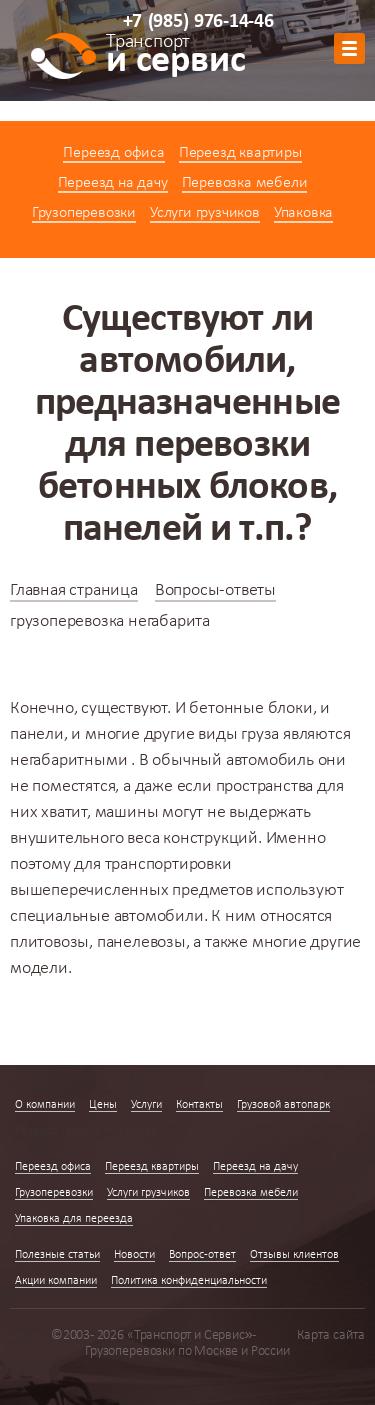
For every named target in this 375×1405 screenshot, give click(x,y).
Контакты (199, 1105)
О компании (45, 1105)
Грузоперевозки (84, 213)
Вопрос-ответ (202, 1255)
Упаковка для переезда (74, 1219)
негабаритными (68, 760)
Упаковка (303, 213)
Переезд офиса (113, 153)
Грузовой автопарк (283, 1105)
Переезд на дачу (113, 183)
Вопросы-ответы (215, 590)
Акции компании (56, 1281)
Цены (103, 1105)
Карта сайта (331, 1335)
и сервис (175, 57)
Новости (134, 1255)
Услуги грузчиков (205, 213)
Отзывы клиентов (294, 1255)
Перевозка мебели (245, 183)
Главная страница (74, 590)
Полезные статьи (57, 1255)
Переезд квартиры (240, 153)
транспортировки (168, 864)
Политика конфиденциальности (189, 1281)
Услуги (146, 1105)
